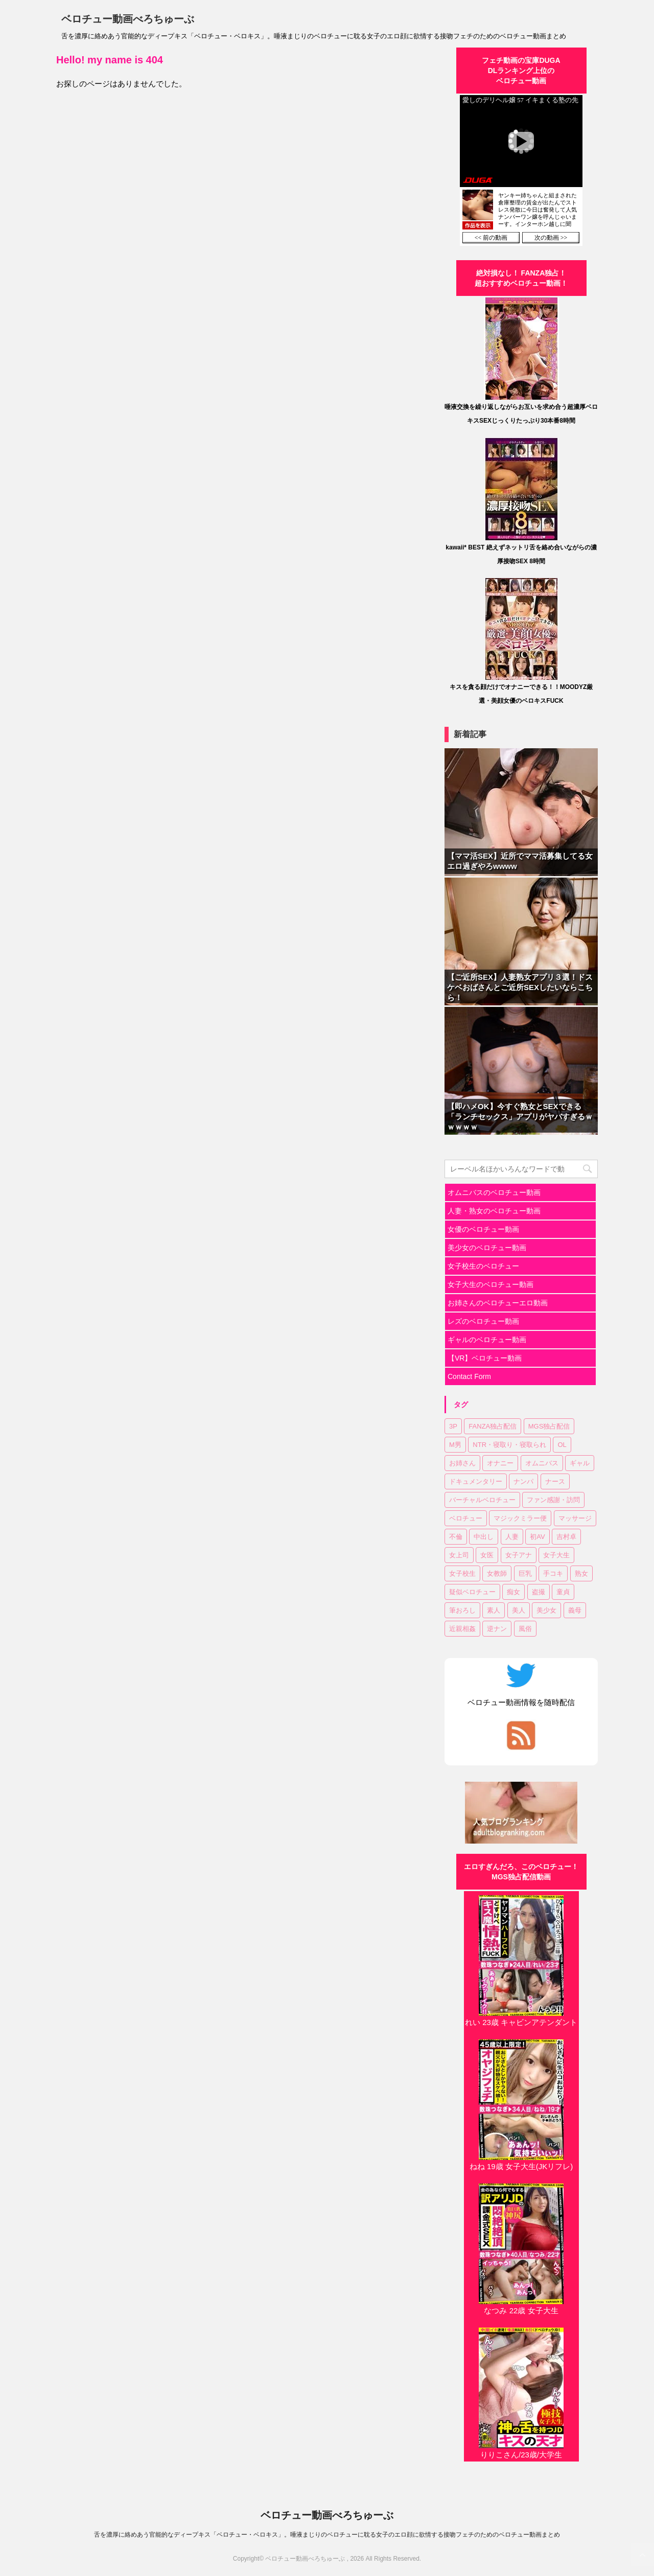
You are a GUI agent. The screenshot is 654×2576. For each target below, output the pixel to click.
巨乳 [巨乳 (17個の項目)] (525, 1573)
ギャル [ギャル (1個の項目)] (580, 1463)
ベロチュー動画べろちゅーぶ (127, 19)
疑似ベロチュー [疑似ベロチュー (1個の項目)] (472, 1592)
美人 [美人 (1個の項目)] (518, 1610)
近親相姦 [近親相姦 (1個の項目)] (462, 1628)
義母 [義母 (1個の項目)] (574, 1610)
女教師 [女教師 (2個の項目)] (497, 1573)
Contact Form (469, 1376)
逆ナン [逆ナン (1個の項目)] (497, 1628)
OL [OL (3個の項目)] (561, 1444)
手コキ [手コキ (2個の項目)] (553, 1573)
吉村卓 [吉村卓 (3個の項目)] (566, 1536)
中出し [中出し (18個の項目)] (484, 1536)
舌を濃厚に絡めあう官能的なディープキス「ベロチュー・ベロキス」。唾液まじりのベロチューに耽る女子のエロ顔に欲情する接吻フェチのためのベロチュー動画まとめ (327, 2534)
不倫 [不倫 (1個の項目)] (455, 1536)
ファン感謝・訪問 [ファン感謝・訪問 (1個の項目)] (553, 1500)
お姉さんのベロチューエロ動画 (498, 1303)
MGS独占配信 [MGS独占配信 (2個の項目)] (549, 1426)
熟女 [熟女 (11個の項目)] (581, 1573)
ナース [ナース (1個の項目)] (555, 1481)
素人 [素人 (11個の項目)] (493, 1610)
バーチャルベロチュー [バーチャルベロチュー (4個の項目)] (482, 1500)
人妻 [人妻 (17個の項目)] (512, 1536)
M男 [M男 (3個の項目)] (455, 1444)
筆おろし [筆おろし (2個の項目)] (462, 1610)
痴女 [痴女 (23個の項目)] (513, 1592)
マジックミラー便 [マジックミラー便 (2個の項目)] (520, 1518)
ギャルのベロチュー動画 (487, 1340)
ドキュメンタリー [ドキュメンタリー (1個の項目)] (475, 1481)
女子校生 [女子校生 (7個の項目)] (462, 1573)
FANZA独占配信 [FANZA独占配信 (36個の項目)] (493, 1426)
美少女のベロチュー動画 (487, 1248)
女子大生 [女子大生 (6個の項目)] (556, 1555)
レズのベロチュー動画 (483, 1321)
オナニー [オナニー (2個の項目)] (500, 1463)
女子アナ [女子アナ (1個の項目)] (518, 1555)
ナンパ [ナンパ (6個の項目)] (523, 1481)
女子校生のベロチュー (483, 1266)
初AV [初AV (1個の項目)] (537, 1536)
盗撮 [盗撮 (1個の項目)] (538, 1592)
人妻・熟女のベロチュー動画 (494, 1211)
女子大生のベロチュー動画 (490, 1284)
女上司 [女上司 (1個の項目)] (459, 1555)
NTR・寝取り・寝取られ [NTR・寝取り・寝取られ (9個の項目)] (509, 1444)
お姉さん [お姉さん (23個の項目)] (462, 1463)
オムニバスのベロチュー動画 (494, 1192)
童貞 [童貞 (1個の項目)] (563, 1592)
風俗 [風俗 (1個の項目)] (525, 1628)
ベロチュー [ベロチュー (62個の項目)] (465, 1518)
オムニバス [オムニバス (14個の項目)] (541, 1463)
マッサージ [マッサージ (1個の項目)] (575, 1518)
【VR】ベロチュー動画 (485, 1358)
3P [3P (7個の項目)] (453, 1426)
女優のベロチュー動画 (483, 1229)
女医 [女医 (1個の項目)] (487, 1555)
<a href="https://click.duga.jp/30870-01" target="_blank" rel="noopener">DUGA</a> (521, 170)
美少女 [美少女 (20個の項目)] (546, 1610)
